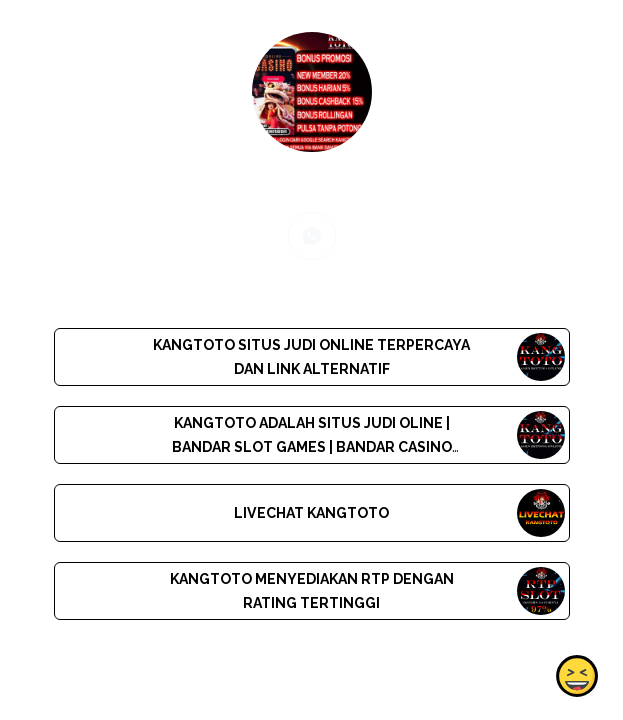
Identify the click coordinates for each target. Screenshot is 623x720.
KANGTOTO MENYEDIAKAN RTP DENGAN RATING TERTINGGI (311, 591)
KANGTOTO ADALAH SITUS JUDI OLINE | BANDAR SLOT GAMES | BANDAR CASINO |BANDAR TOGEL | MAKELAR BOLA (311, 447)
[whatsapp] (312, 236)
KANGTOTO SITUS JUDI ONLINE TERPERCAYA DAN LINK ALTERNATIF (311, 357)
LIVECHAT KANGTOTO (311, 513)
